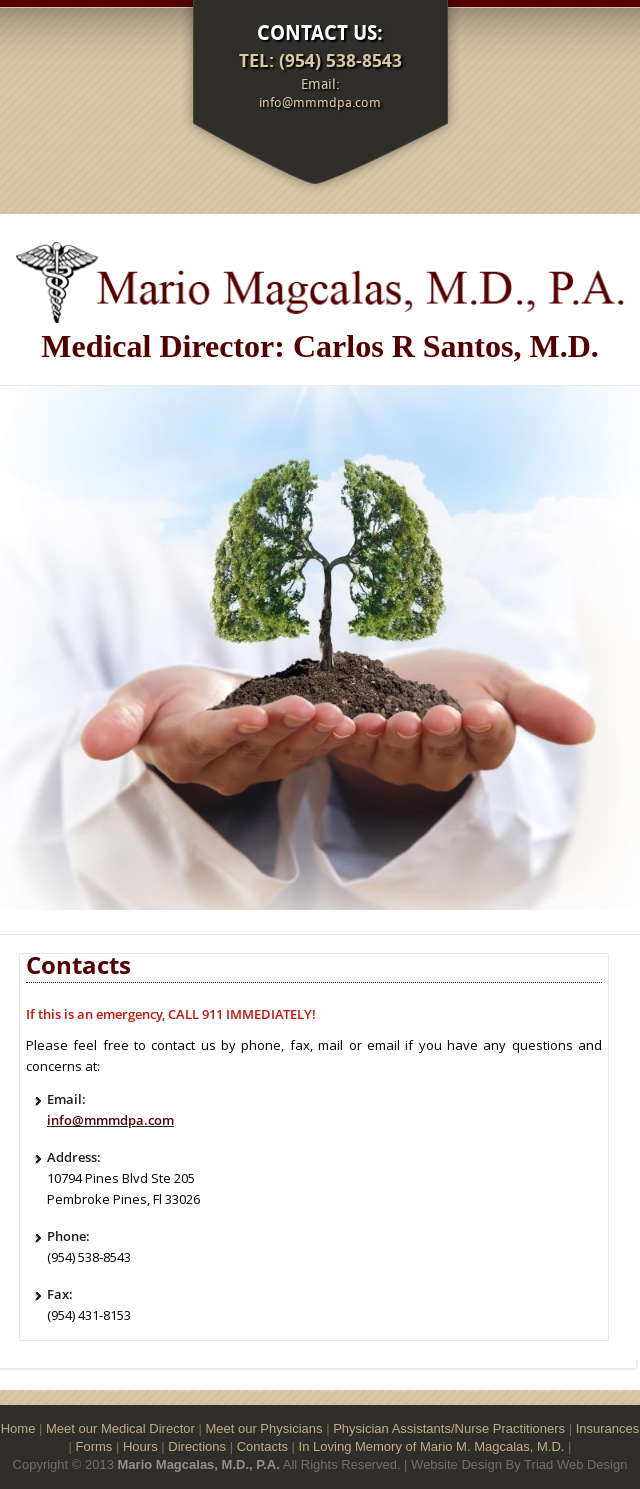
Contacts (262, 1446)
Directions (197, 1446)
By (513, 1464)
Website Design (456, 1464)
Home (18, 1428)
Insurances (608, 1428)
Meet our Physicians (263, 1428)
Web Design (592, 1464)
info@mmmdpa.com (320, 102)
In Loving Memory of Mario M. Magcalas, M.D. (432, 1446)
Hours (140, 1446)
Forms (94, 1446)
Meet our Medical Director (120, 1428)
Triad (538, 1464)
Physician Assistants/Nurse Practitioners (449, 1428)
